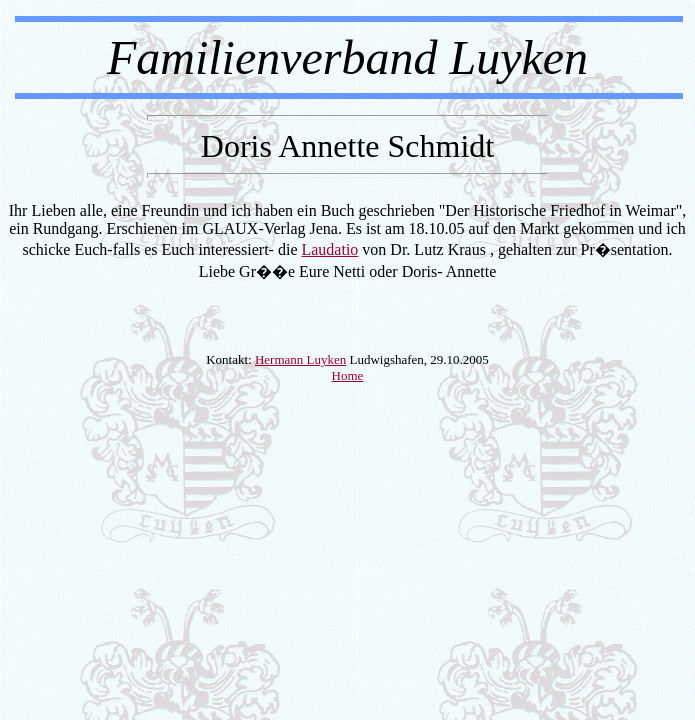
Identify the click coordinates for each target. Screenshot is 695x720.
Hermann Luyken (300, 359)
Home (348, 375)
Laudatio (329, 249)
